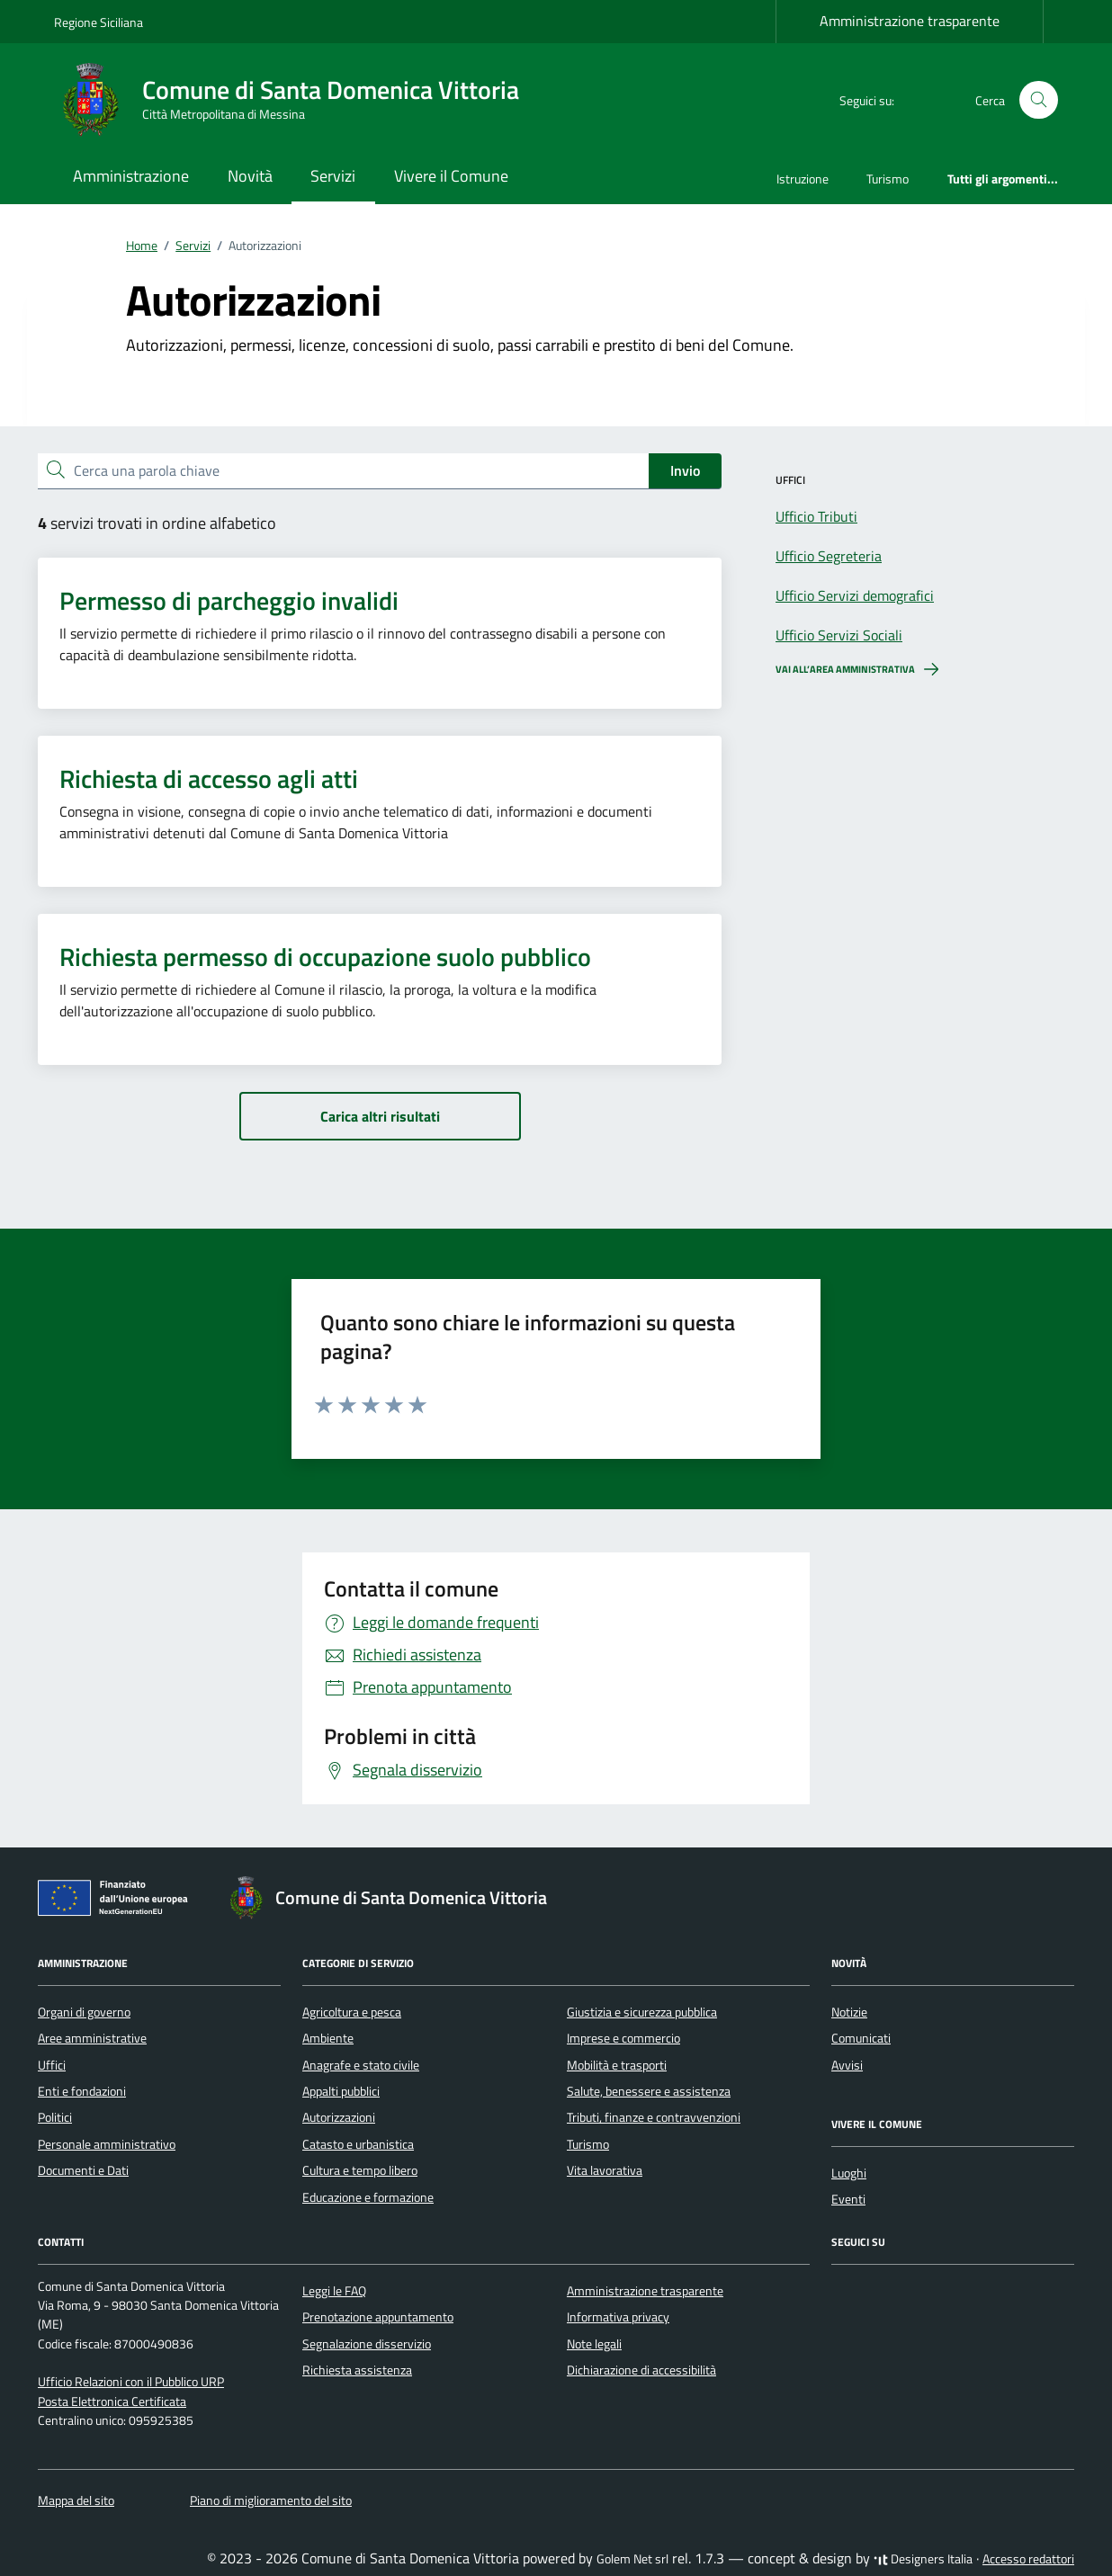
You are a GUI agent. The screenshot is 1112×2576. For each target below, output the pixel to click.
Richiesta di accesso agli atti (208, 779)
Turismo (887, 178)
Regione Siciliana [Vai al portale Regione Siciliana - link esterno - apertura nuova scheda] (98, 22)
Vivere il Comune (451, 176)
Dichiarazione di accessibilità (641, 2370)
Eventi (848, 2199)
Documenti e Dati (83, 2170)
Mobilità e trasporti (617, 2065)
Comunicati (861, 2038)
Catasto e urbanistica (358, 2144)
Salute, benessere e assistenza (649, 2091)
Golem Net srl (632, 2559)
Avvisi (847, 2065)
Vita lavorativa (604, 2170)
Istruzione (802, 178)
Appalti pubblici (341, 2091)
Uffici (52, 2065)
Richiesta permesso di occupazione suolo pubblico (325, 957)
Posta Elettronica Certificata (112, 2401)
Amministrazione (131, 176)
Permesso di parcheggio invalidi (229, 600)
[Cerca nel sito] (1038, 100)
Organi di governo (84, 2012)
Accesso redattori (1028, 2559)
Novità (250, 176)
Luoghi (848, 2173)
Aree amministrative (92, 2038)
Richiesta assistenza (357, 2370)
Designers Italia (923, 2559)
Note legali (594, 2344)
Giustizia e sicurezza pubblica (642, 2012)
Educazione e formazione (368, 2197)
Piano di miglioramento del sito (271, 2500)
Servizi (332, 176)
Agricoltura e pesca (351, 2012)
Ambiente (328, 2038)
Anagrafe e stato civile (360, 2065)
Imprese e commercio (623, 2038)
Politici (55, 2117)
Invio (685, 470)
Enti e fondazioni (82, 2091)
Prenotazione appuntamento (377, 2317)
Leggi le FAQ (334, 2291)
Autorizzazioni (338, 2117)
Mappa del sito (76, 2500)
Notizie (849, 2012)
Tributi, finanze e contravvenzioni (653, 2117)
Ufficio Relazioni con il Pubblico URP (131, 2382)
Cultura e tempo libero (359, 2170)
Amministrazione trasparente (910, 20)
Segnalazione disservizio (366, 2344)
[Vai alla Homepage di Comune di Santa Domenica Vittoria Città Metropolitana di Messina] (297, 100)
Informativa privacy (618, 2317)
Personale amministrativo (106, 2144)
